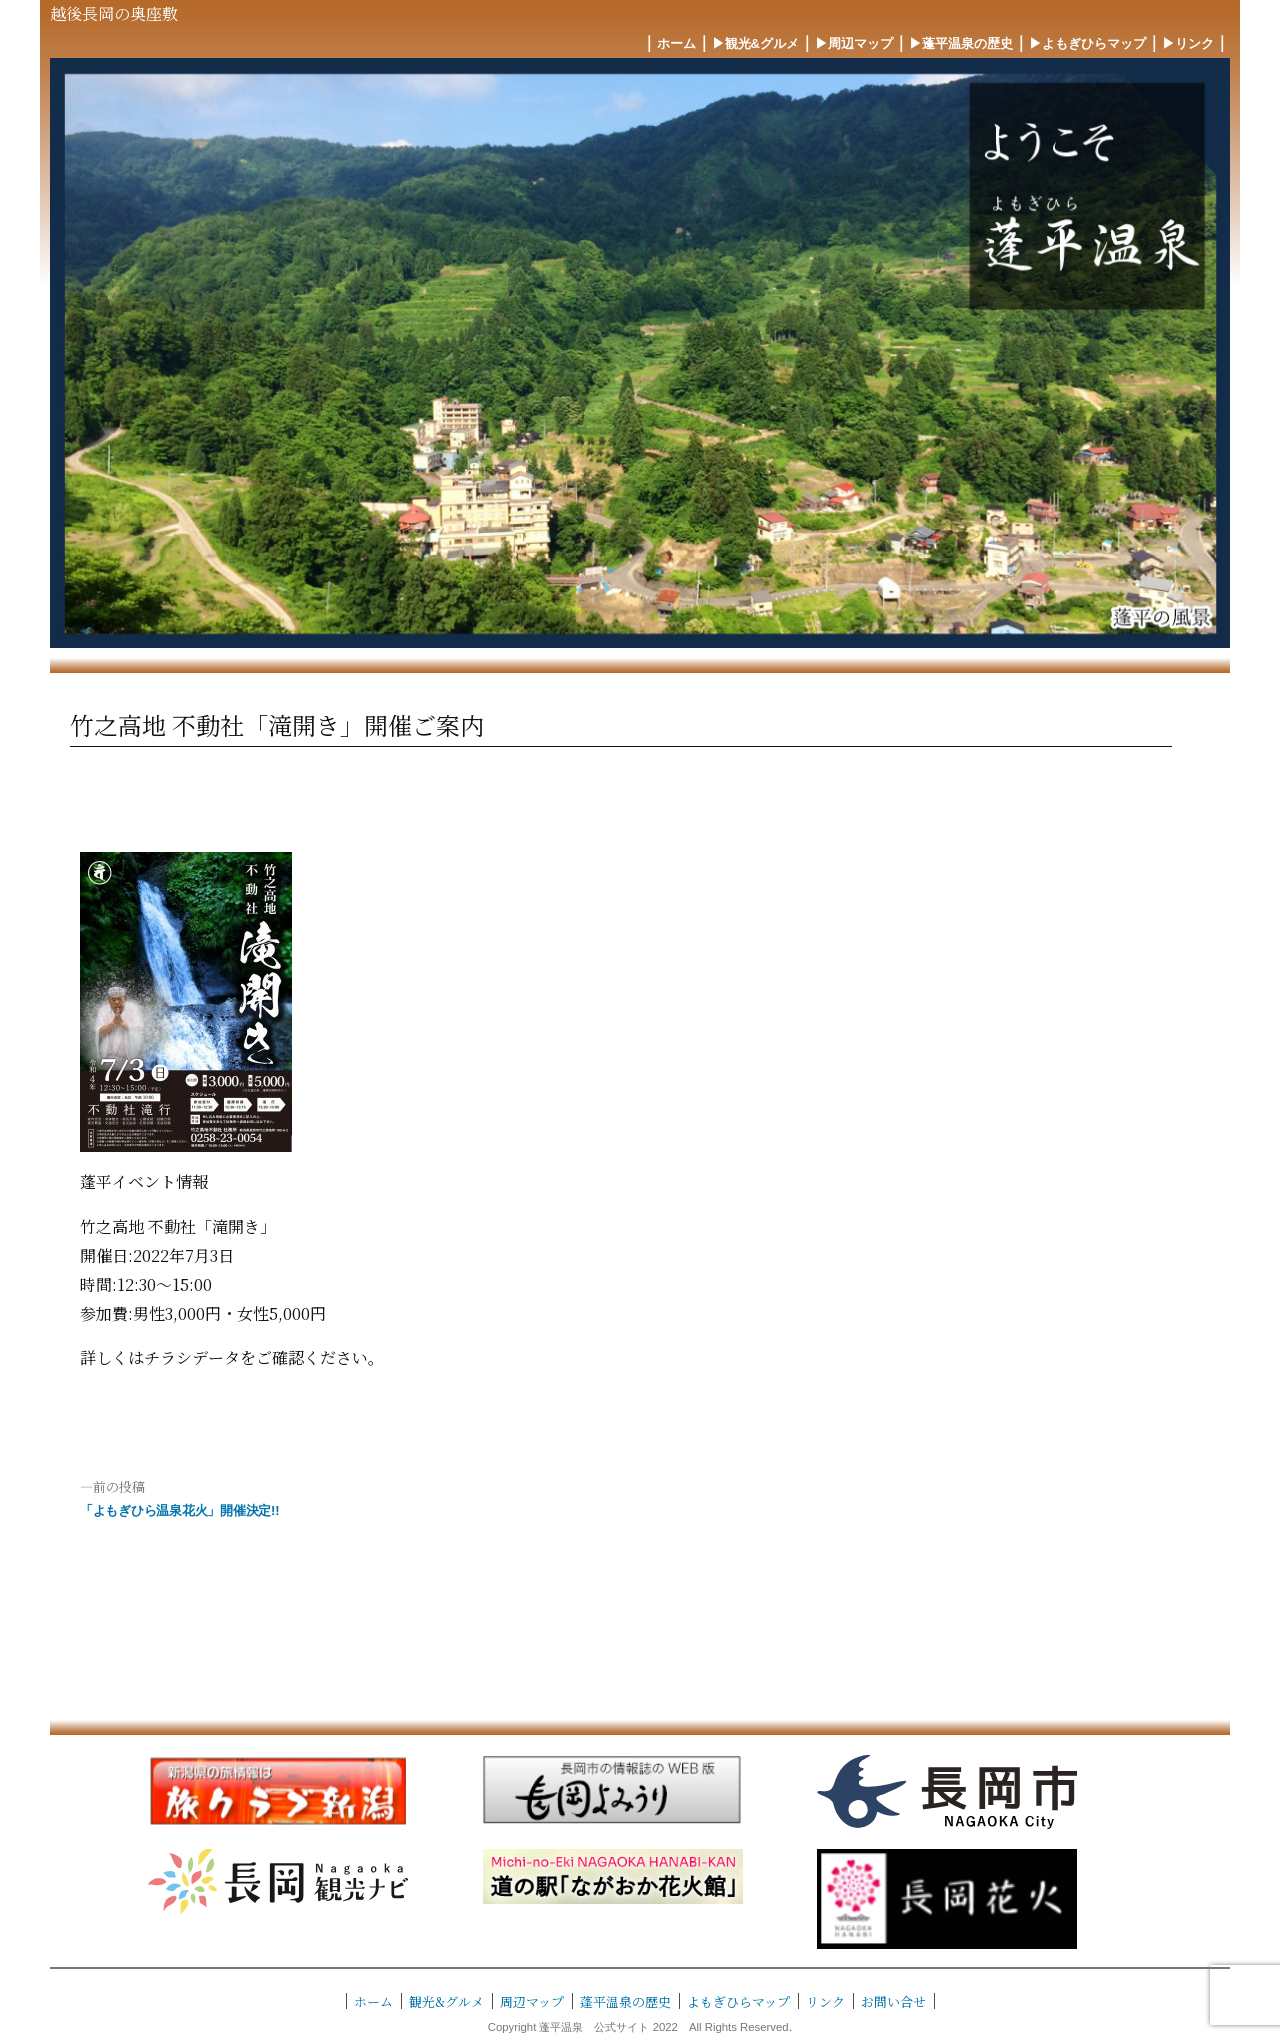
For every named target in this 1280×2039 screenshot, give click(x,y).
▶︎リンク (1188, 43)
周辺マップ (532, 2001)
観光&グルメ (446, 2001)
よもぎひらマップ (738, 2001)
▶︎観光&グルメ (755, 43)
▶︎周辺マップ (854, 43)
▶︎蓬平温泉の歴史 (961, 43)
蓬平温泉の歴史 (625, 2001)
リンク (825, 2001)
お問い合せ (893, 2001)
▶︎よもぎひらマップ (1087, 43)
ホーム (676, 43)
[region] (640, 353)
